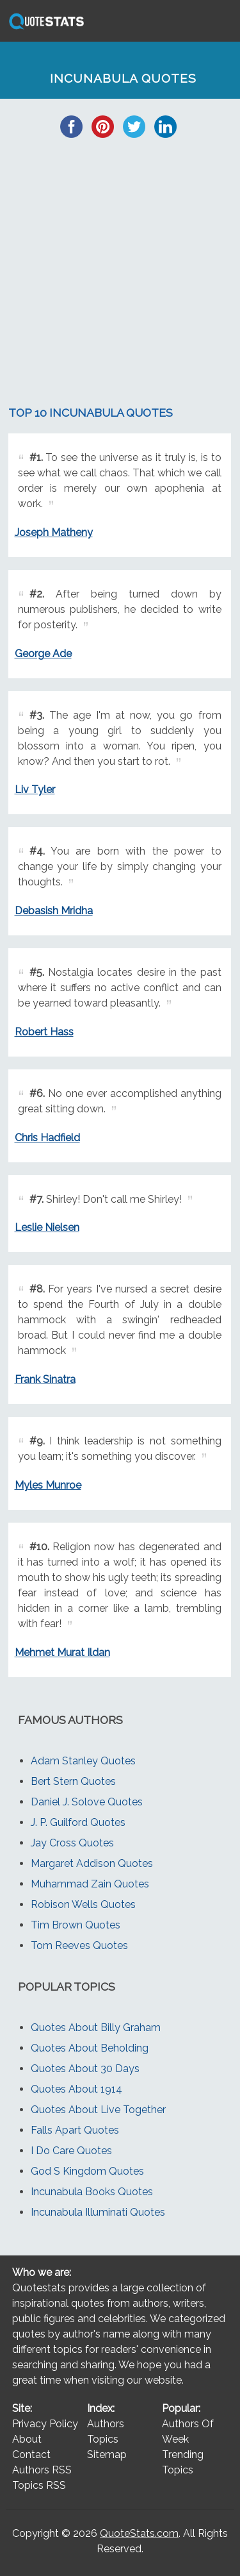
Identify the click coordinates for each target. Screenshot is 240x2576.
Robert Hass (44, 1032)
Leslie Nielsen (47, 1227)
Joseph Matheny (54, 532)
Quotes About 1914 (76, 2089)
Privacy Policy (45, 2424)
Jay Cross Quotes (72, 1843)
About (27, 2439)
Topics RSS (39, 2485)
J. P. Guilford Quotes (78, 1822)
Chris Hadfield (47, 1138)
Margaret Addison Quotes (92, 1863)
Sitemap (107, 2454)
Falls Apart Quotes (75, 2130)
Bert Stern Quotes (73, 1781)
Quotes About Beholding (89, 2048)
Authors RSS (42, 2470)
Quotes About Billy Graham (96, 2027)
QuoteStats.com (139, 2533)
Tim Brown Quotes (75, 1925)
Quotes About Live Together (98, 2109)
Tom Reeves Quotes (79, 1945)
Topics (102, 2439)
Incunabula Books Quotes (92, 2192)
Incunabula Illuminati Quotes (98, 2212)
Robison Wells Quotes (83, 1904)
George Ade (43, 654)
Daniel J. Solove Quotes (87, 1802)
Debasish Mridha (54, 911)
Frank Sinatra (45, 1379)
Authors (105, 2424)
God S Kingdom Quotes (87, 2171)
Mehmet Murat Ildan (62, 1652)
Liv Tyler (35, 789)
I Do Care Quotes (71, 2151)
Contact (31, 2454)
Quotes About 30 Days (85, 2068)
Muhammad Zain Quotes (90, 1884)
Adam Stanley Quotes (83, 1761)
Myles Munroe (48, 1485)
